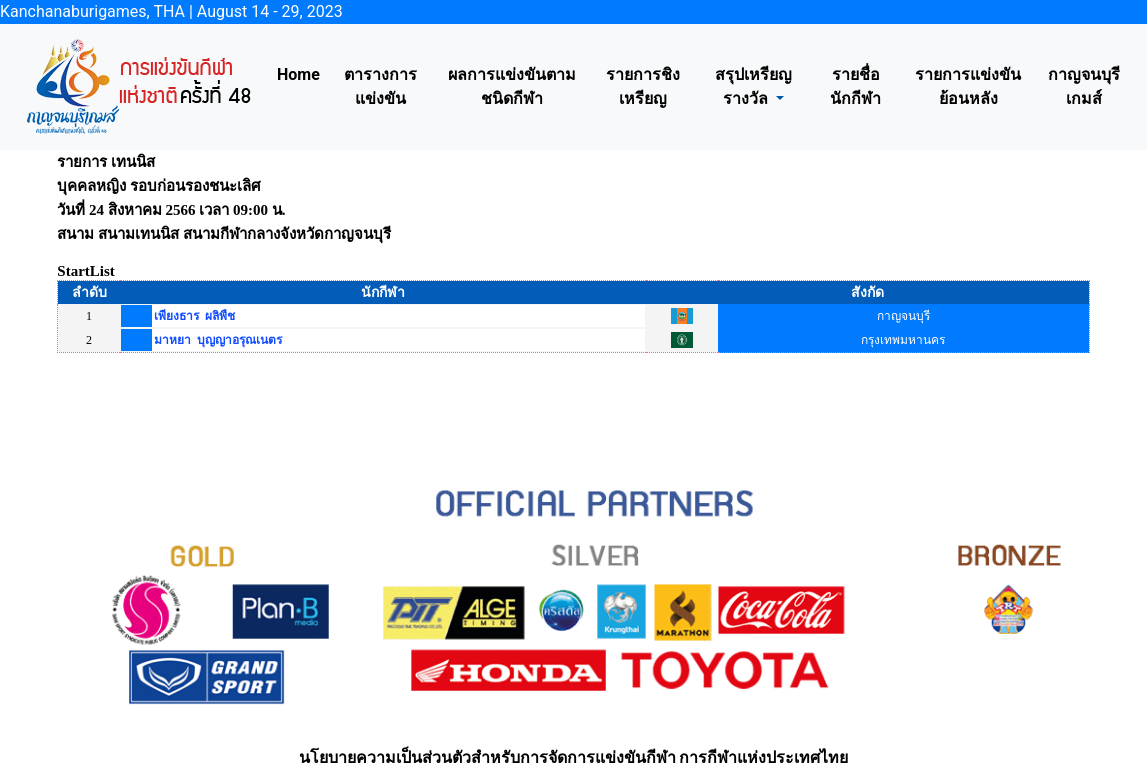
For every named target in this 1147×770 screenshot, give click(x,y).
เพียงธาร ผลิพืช (194, 316)
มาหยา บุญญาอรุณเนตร (218, 340)
